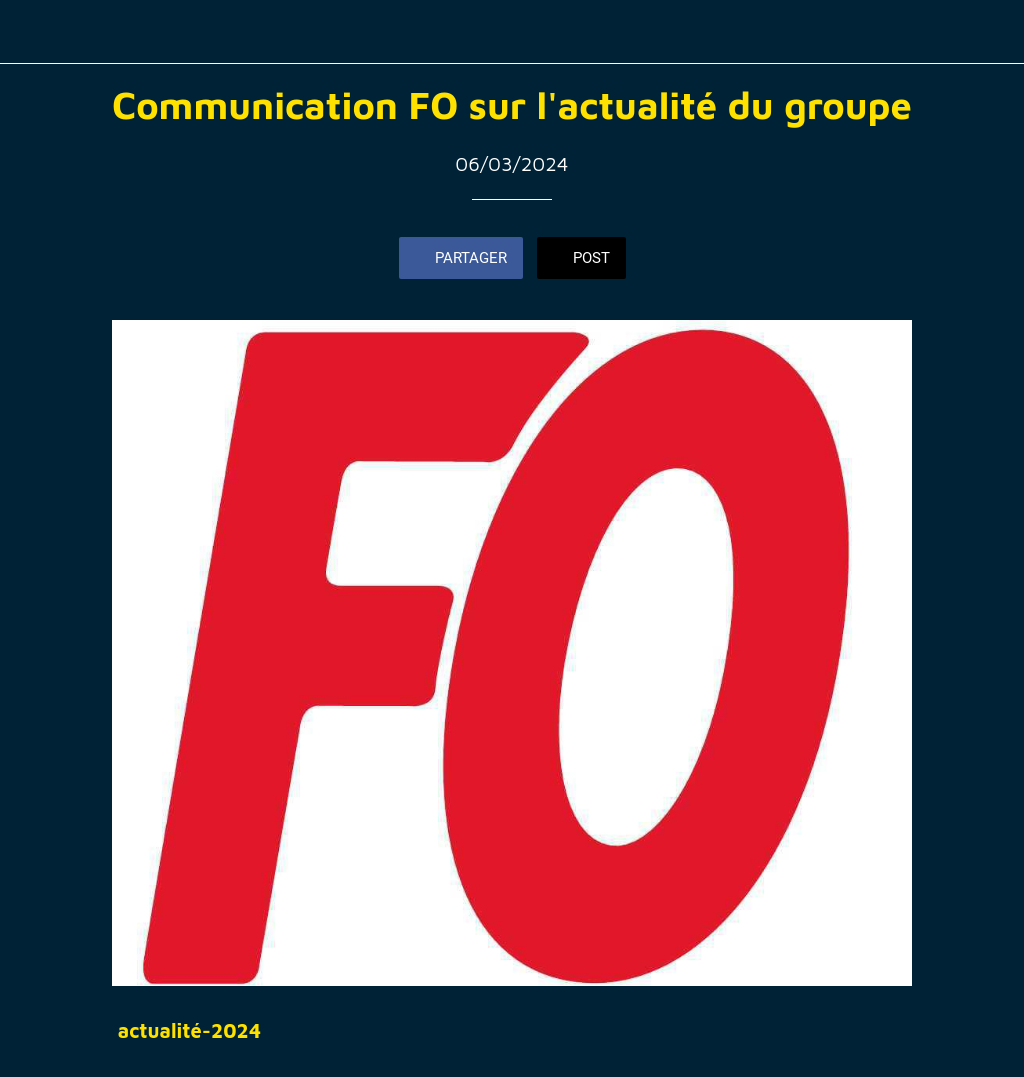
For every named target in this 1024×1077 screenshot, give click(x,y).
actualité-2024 (189, 1030)
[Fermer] (32, 32)
